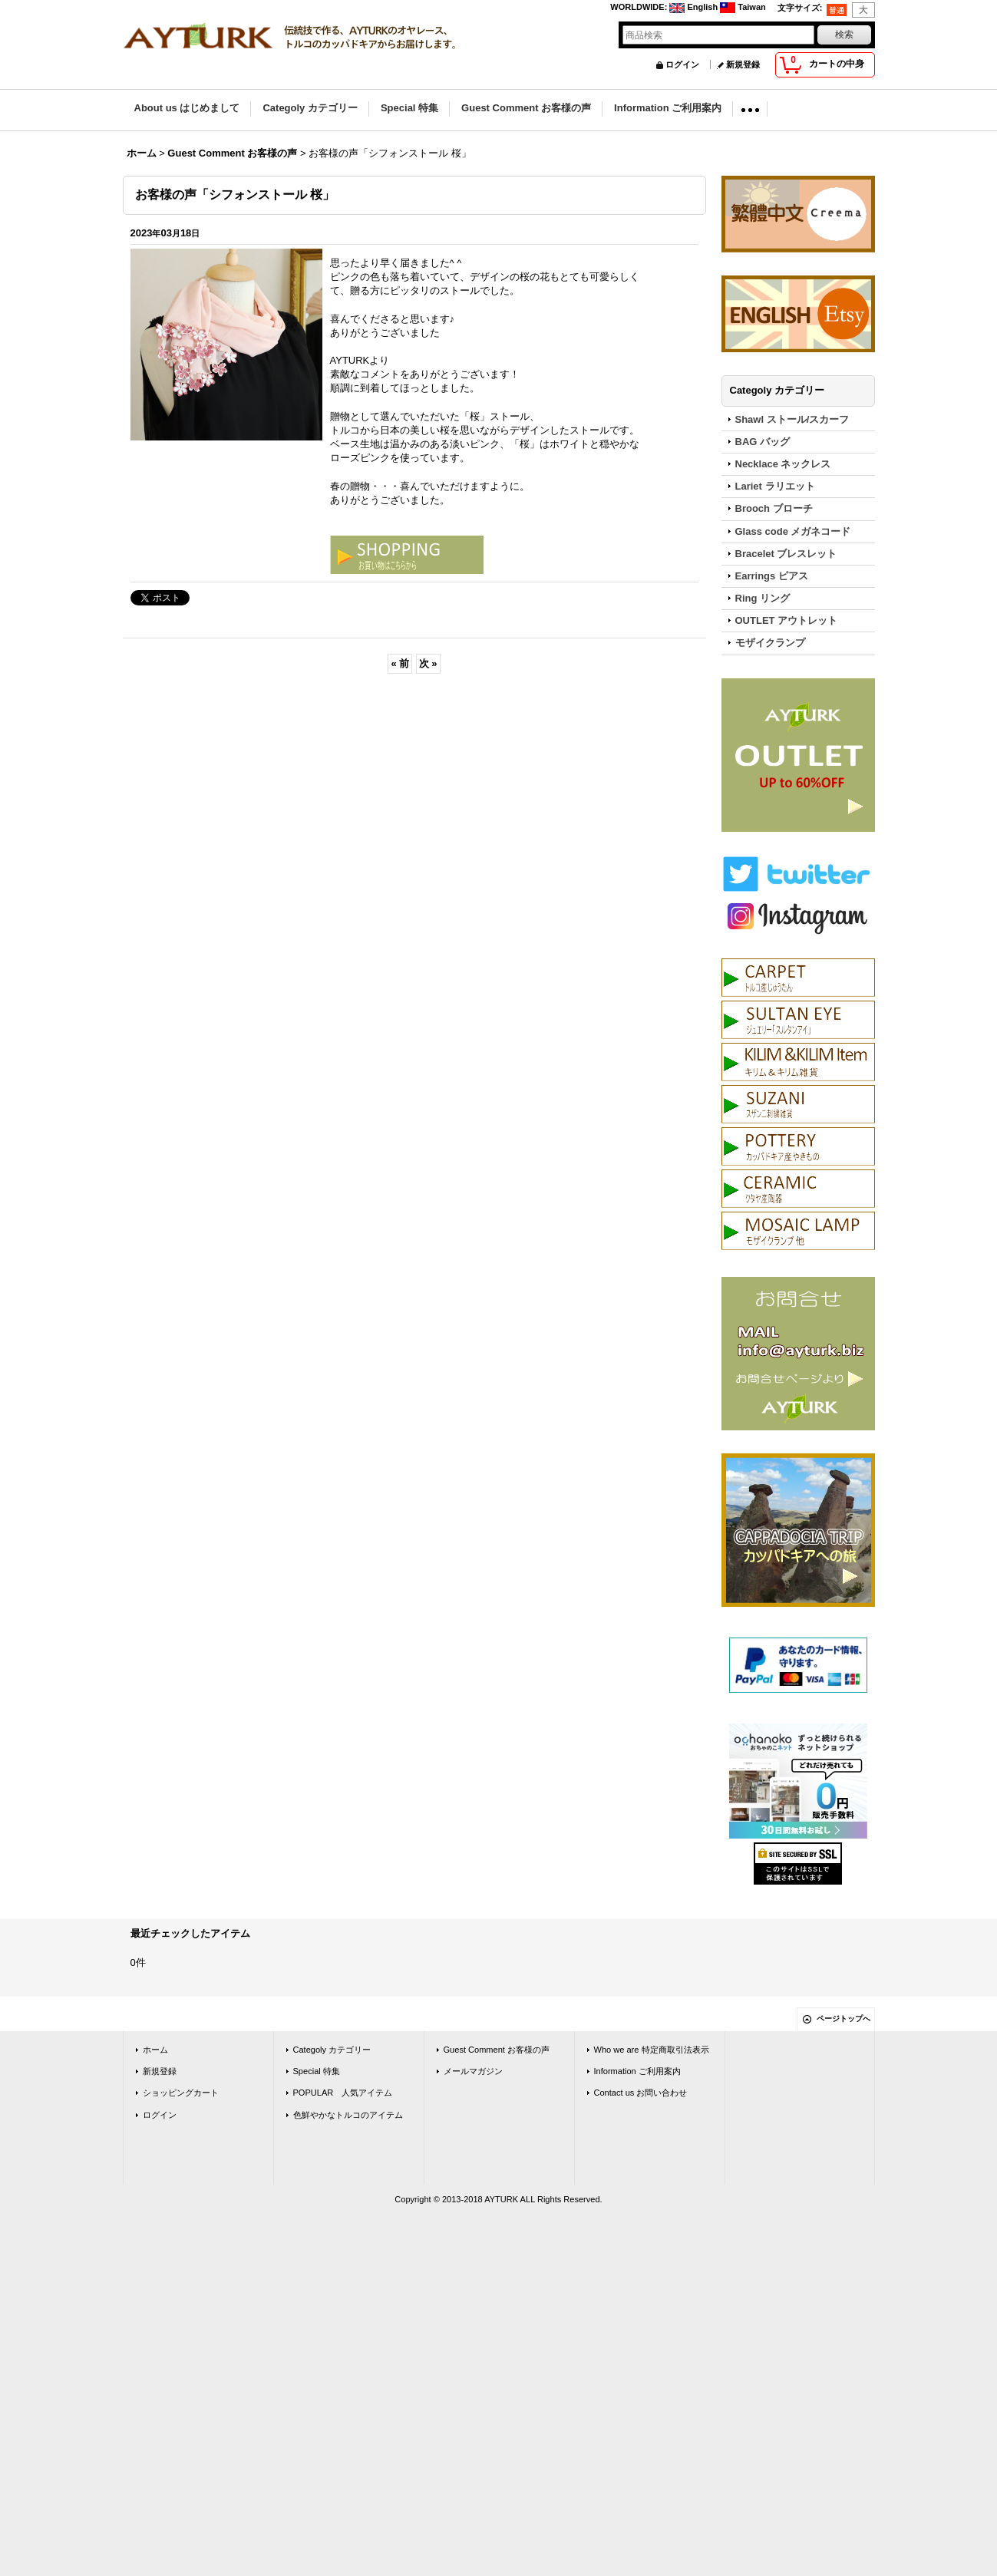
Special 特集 (316, 2071)
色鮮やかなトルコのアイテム (348, 2114)
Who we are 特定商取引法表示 (651, 2049)
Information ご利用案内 (637, 2071)
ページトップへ (843, 2018)
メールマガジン (473, 2071)
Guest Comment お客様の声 (497, 2049)
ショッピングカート (181, 2092)
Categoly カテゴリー (332, 2049)
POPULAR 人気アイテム (343, 2092)
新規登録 (743, 64)
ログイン (682, 64)
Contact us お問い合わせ (641, 2092)
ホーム (155, 2049)
